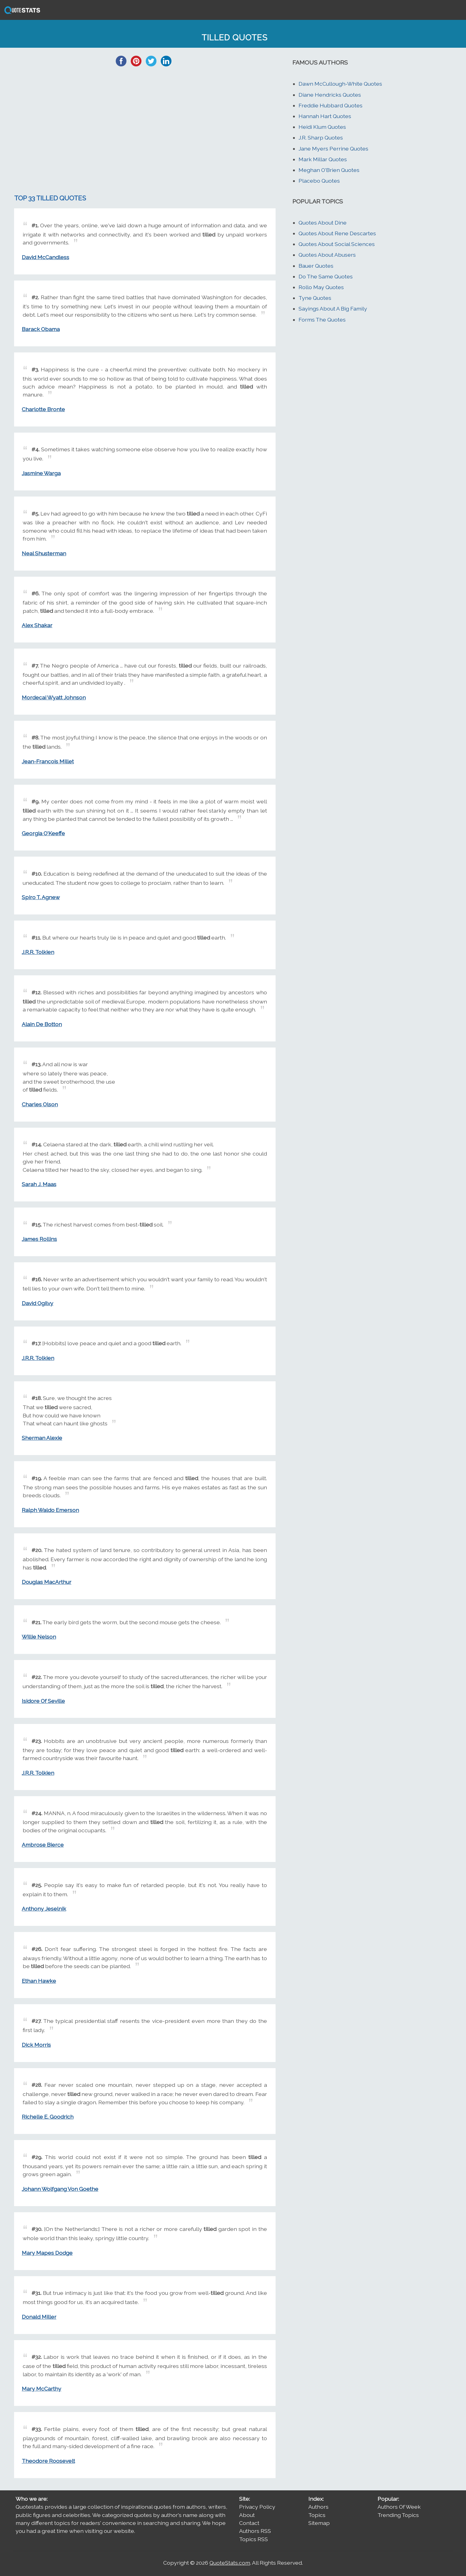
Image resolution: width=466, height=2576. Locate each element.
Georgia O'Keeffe (43, 833)
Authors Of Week (399, 2506)
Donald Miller (39, 2317)
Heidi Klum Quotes (322, 127)
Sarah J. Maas (39, 1184)
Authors (318, 2506)
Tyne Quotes (315, 298)
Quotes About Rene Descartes (337, 233)
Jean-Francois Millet (48, 761)
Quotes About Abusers (327, 254)
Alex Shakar (37, 625)
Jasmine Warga (41, 473)
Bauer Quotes (316, 265)
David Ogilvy (37, 1303)
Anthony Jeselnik (44, 1908)
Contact (249, 2523)
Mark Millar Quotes (323, 159)
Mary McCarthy (41, 2388)
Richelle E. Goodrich (47, 2116)
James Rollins (39, 1239)
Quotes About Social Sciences (337, 244)
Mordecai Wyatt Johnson (54, 697)
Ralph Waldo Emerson (50, 1510)
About (247, 2515)
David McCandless (45, 257)
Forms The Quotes (322, 319)
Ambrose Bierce (43, 1844)
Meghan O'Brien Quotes (329, 170)
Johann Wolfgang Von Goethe (60, 2189)
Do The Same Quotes (326, 276)
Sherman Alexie (42, 1438)
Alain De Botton (42, 1024)
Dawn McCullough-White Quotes (340, 83)
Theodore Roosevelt (48, 2461)
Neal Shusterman (44, 553)
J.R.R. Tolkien (38, 952)
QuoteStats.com (229, 2562)
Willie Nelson (39, 1636)
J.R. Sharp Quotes (321, 137)
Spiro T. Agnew (41, 897)
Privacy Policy (257, 2506)
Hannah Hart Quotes (325, 116)
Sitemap (319, 2523)
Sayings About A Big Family (333, 308)
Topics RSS (253, 2539)
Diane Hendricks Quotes (330, 94)
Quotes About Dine (323, 222)
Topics (316, 2515)
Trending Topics (398, 2515)
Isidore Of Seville (43, 1701)
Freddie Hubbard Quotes (331, 105)
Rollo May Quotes (321, 287)
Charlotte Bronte (43, 409)
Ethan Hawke (39, 1981)
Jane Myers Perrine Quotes (333, 148)
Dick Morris (36, 2045)
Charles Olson (40, 1104)
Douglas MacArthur (46, 1582)
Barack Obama (41, 329)
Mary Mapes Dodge (47, 2253)
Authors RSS (255, 2531)
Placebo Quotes (319, 180)
